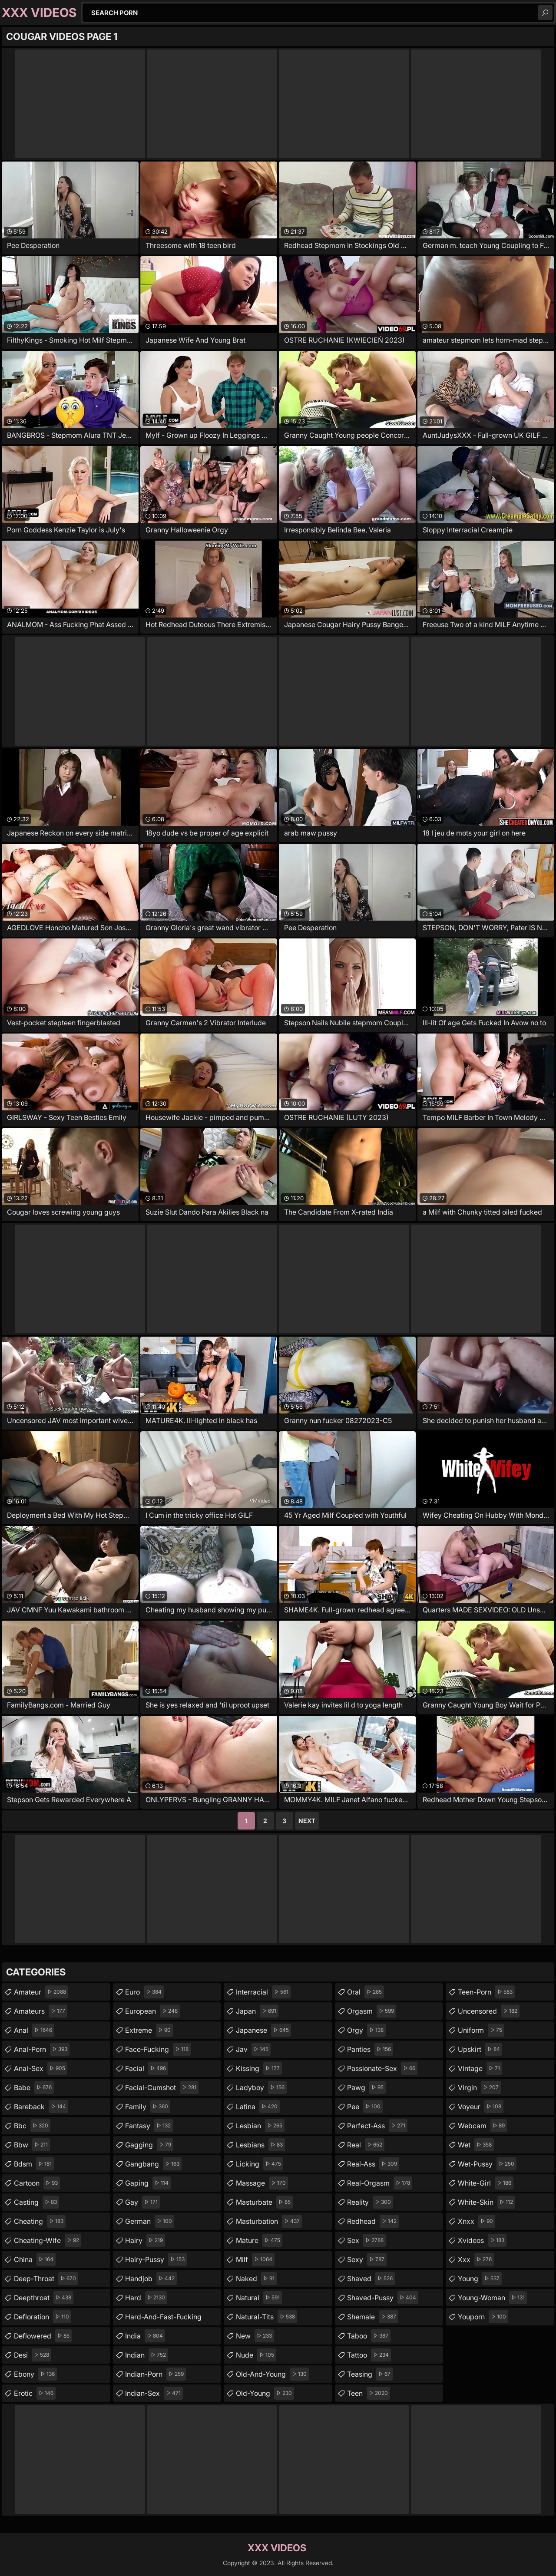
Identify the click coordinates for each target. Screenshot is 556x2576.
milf (255, 2259)
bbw (32, 2144)
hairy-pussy (156, 2259)
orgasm (371, 2011)
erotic (35, 2393)
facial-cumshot (162, 2087)
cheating (40, 2221)
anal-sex (40, 2068)
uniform (481, 2030)
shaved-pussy (382, 2297)
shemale (372, 2316)
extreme (149, 2030)
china (35, 2259)
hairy (145, 2240)
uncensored (489, 2011)
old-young (265, 2393)
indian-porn (155, 2374)
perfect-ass (377, 2125)
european (152, 2011)
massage (262, 2183)
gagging (149, 2144)
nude (256, 2354)
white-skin (486, 2202)
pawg (366, 2087)
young (480, 2278)
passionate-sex (382, 2068)
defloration (42, 2316)
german (149, 2221)
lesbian (260, 2125)
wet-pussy (487, 2163)
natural (259, 2297)
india (145, 2335)
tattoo (369, 2354)
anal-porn (42, 2049)
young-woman (492, 2297)
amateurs (40, 2011)
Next (306, 1820)
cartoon (37, 2183)
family (147, 2106)
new (255, 2335)
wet (476, 2144)
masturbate (264, 2202)
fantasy (149, 2125)
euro (144, 1991)
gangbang (153, 2163)
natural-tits (266, 2316)
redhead (373, 2221)
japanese (263, 2030)
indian (146, 2354)
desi (32, 2354)
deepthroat (43, 2297)
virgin (479, 2087)
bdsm (34, 2163)
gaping (148, 2183)
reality (370, 2202)
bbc (32, 2125)
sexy (367, 2259)
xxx (476, 2259)
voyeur (480, 2106)
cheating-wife (47, 2240)
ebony (35, 2374)
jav (253, 2049)
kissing (259, 2068)
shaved (371, 2278)
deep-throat (46, 2278)
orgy (366, 2030)
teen (368, 2393)
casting (36, 2202)
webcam (482, 2125)
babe (34, 2087)
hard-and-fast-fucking (163, 2318)
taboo (369, 2335)
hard (146, 2297)
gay (142, 2202)
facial (146, 2068)
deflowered (43, 2335)
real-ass (373, 2163)
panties (370, 2049)
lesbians (260, 2144)
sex (366, 2240)
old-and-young (272, 2374)
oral (365, 1991)
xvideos (482, 2240)
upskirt (480, 2049)
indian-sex (154, 2393)
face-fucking (158, 2049)
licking (259, 2163)
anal (34, 2030)
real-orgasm (379, 2183)
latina (258, 2106)
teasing (370, 2374)
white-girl (485, 2183)
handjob (151, 2278)
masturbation (269, 2221)
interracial (263, 1991)
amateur (41, 1991)
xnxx (476, 2221)
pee (365, 2106)
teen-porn (486, 1991)
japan (257, 2011)
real (365, 2144)
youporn (483, 2316)
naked (256, 2278)
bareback (41, 2106)
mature (259, 2240)
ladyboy (261, 2087)
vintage (480, 2068)
